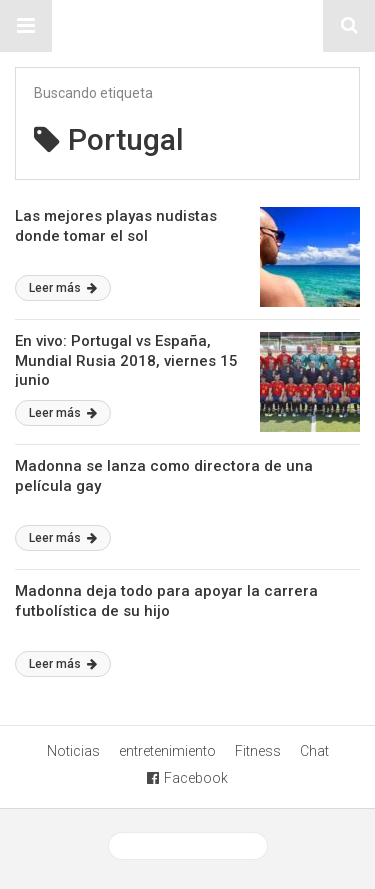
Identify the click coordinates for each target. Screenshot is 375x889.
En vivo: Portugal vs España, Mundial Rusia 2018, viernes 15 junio (126, 360)
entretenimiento (167, 751)
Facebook (187, 778)
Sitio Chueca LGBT (188, 26)
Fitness (258, 751)
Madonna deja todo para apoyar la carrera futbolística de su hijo (166, 601)
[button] (26, 26)
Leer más (63, 288)
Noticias (73, 751)
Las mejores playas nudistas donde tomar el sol (116, 226)
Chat (314, 751)
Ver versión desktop (188, 846)
